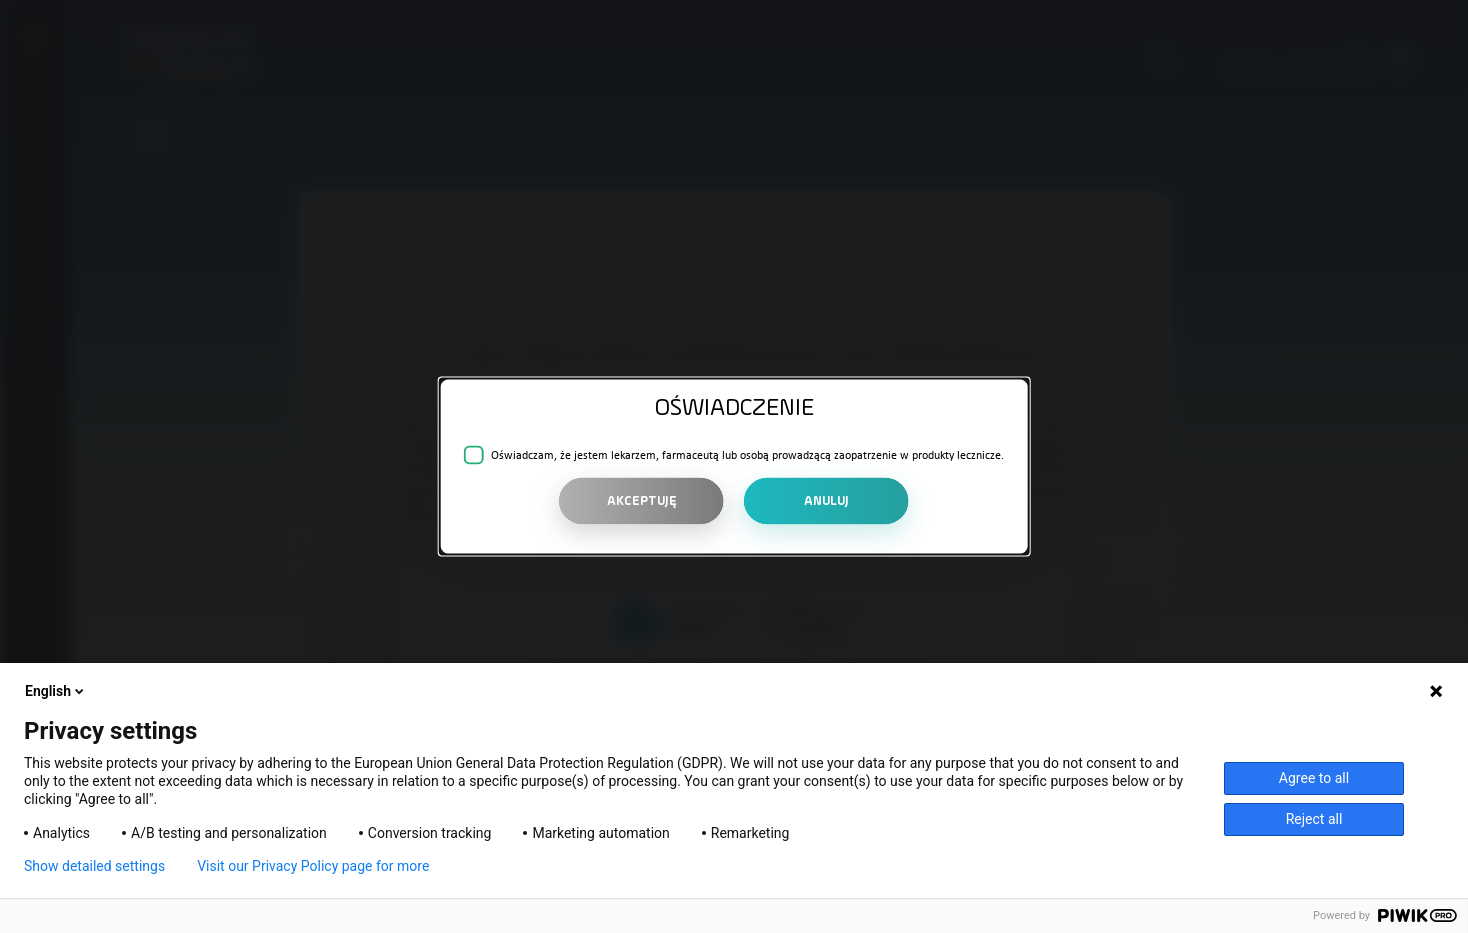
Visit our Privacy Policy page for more (313, 866)
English (56, 691)
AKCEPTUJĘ (642, 500)
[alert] (734, 466)
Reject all (1314, 819)
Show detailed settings (94, 866)
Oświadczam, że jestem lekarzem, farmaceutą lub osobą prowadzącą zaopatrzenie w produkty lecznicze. (747, 455)
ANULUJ (826, 500)
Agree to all (1314, 778)
